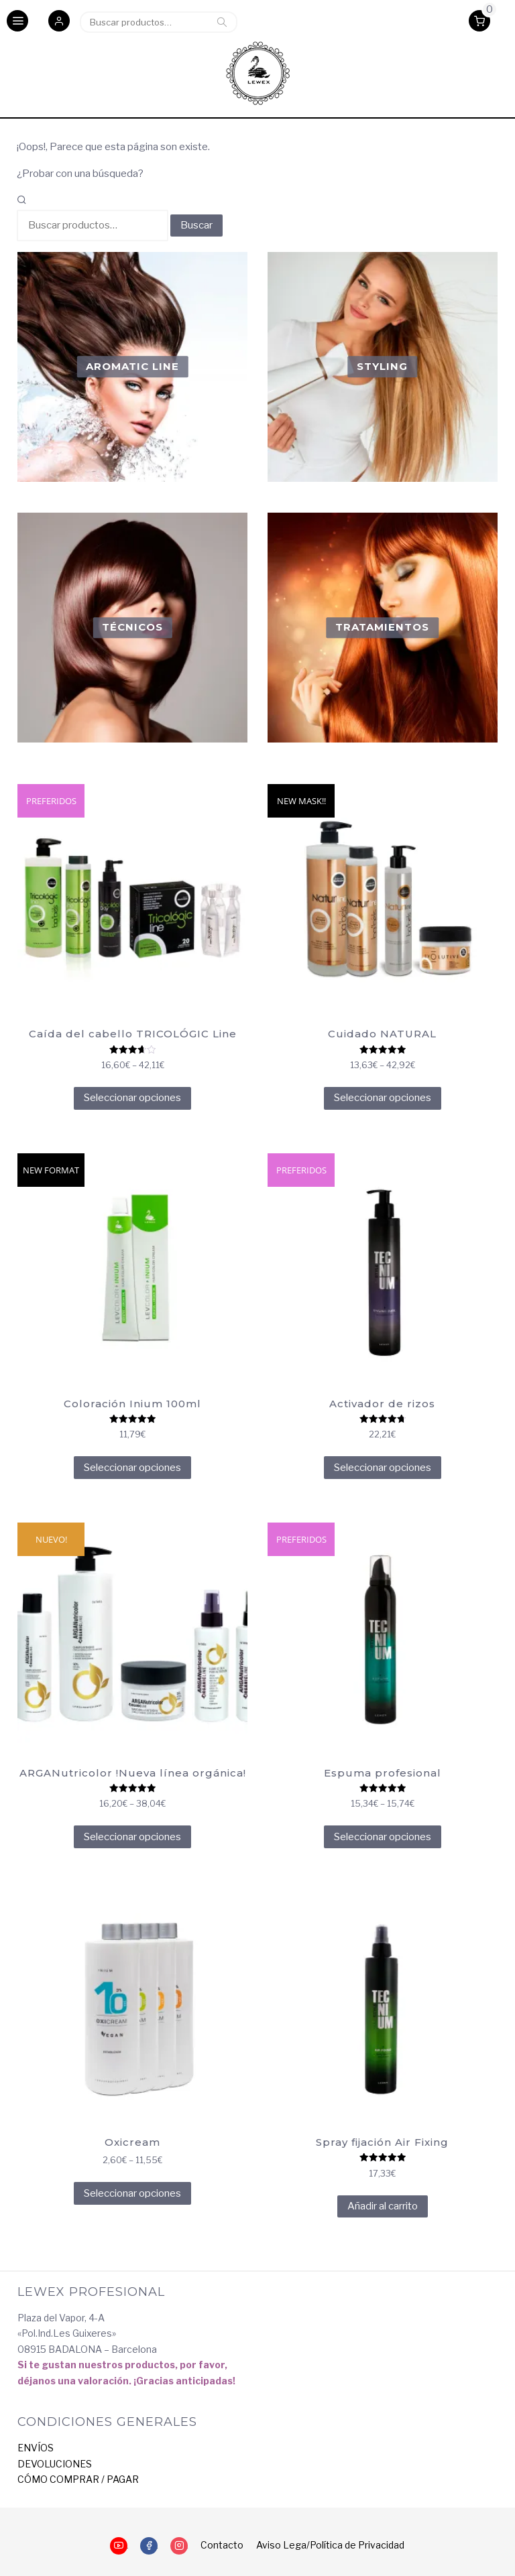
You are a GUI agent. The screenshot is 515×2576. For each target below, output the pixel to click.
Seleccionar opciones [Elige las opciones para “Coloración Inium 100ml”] (132, 1468)
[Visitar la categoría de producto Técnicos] (132, 627)
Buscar (222, 22)
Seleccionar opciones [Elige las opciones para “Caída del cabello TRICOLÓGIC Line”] (132, 1098)
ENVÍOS (35, 2447)
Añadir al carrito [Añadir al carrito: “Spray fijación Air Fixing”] (382, 2206)
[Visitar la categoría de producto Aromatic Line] (132, 366)
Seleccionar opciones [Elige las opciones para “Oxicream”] (132, 2193)
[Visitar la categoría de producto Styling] (382, 366)
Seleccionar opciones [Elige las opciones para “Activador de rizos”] (382, 1468)
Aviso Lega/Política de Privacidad (330, 2545)
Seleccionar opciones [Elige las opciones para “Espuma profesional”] (382, 1837)
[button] (59, 22)
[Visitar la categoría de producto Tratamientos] (382, 627)
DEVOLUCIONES (54, 2463)
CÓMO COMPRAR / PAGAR (78, 2479)
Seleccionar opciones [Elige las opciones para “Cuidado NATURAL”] (382, 1098)
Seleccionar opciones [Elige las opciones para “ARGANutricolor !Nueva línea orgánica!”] (132, 1837)
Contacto (222, 2545)
